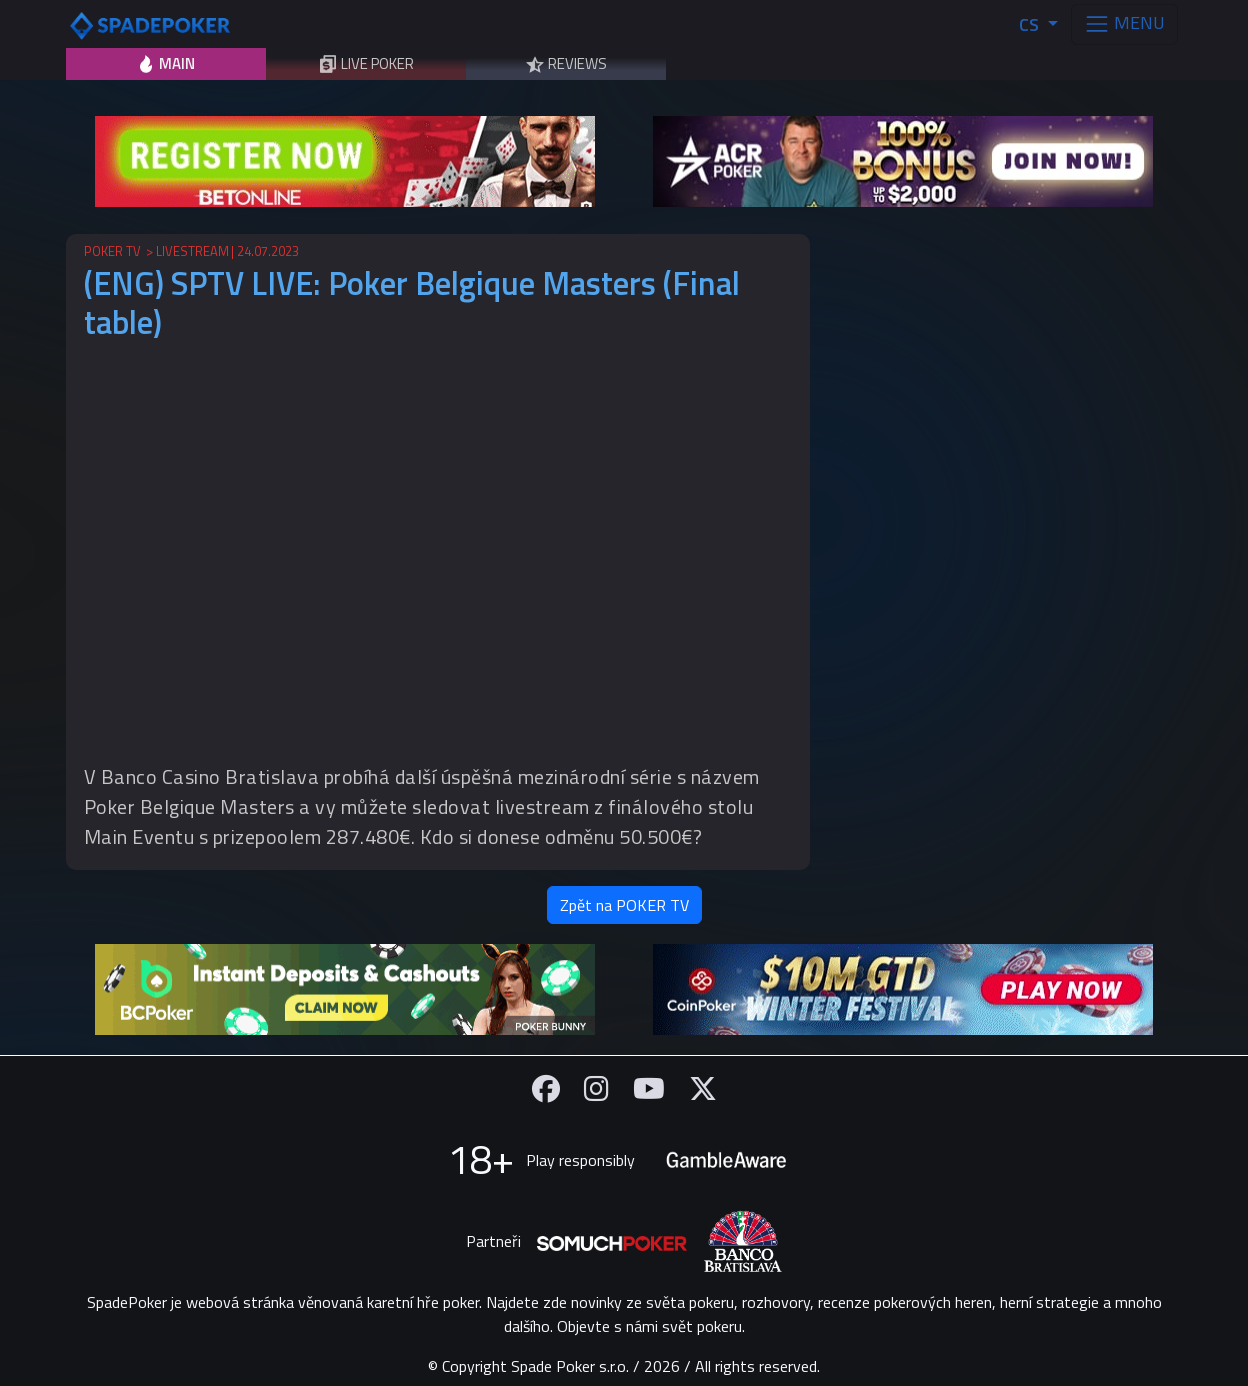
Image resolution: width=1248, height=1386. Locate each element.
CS (1031, 24)
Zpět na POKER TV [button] (624, 905)
